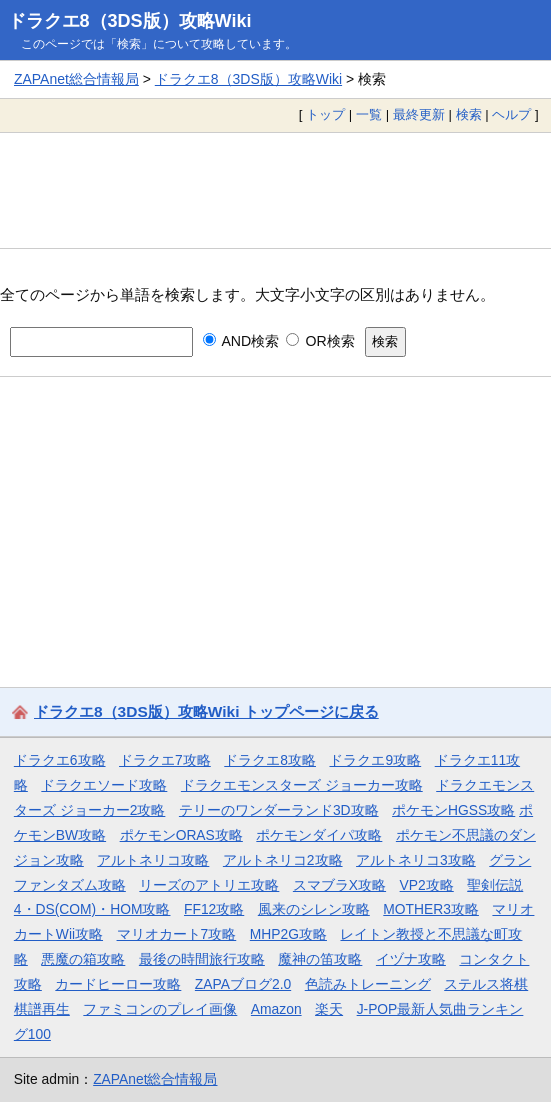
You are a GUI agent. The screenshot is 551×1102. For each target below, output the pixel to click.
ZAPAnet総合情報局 (76, 79)
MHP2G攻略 (288, 934)
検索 (469, 114)
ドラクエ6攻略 (60, 760)
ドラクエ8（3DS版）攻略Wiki (130, 21)
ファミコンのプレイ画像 (160, 1009)
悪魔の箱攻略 (83, 959)
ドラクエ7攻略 (165, 760)
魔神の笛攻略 (320, 959)
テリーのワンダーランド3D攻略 (279, 810)
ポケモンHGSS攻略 (453, 810)
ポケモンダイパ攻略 (319, 835)
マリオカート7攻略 (177, 934)
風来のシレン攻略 (314, 909)
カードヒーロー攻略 (118, 984)
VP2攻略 (427, 885)
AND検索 (241, 341)
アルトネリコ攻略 (153, 860)
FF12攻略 (214, 909)
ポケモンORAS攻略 (181, 835)
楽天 (329, 1009)
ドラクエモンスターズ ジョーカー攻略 (302, 785)
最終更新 (419, 114)
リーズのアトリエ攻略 (209, 885)
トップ (325, 114)
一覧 (369, 114)
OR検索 (320, 341)
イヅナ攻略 (411, 959)
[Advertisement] (275, 190)
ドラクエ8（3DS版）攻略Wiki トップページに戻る (206, 711)
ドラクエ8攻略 (270, 760)
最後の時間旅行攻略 (202, 959)
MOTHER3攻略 (431, 909)
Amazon (276, 1009)
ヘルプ (511, 114)
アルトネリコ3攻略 (416, 860)
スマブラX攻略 (339, 885)
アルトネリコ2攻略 (283, 860)
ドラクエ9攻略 (375, 760)
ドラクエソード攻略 (104, 785)
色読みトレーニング (368, 984)
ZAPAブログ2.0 (243, 984)
